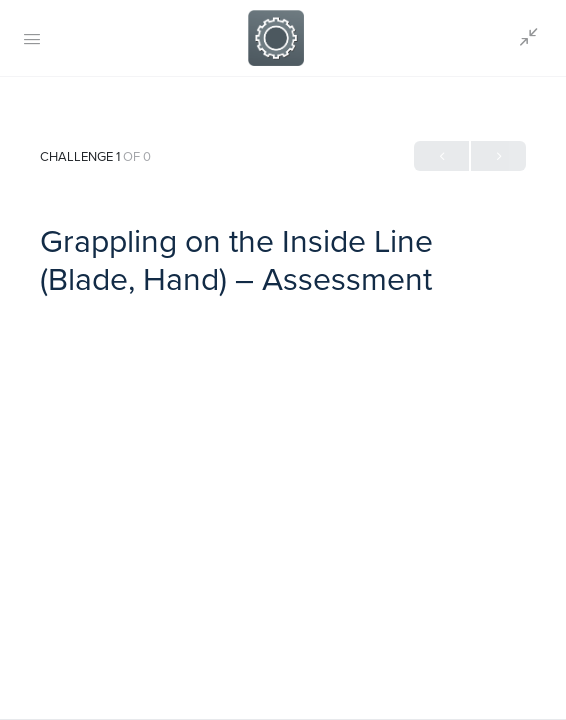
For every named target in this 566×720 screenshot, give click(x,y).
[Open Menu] (32, 38)
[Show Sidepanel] (524, 38)
